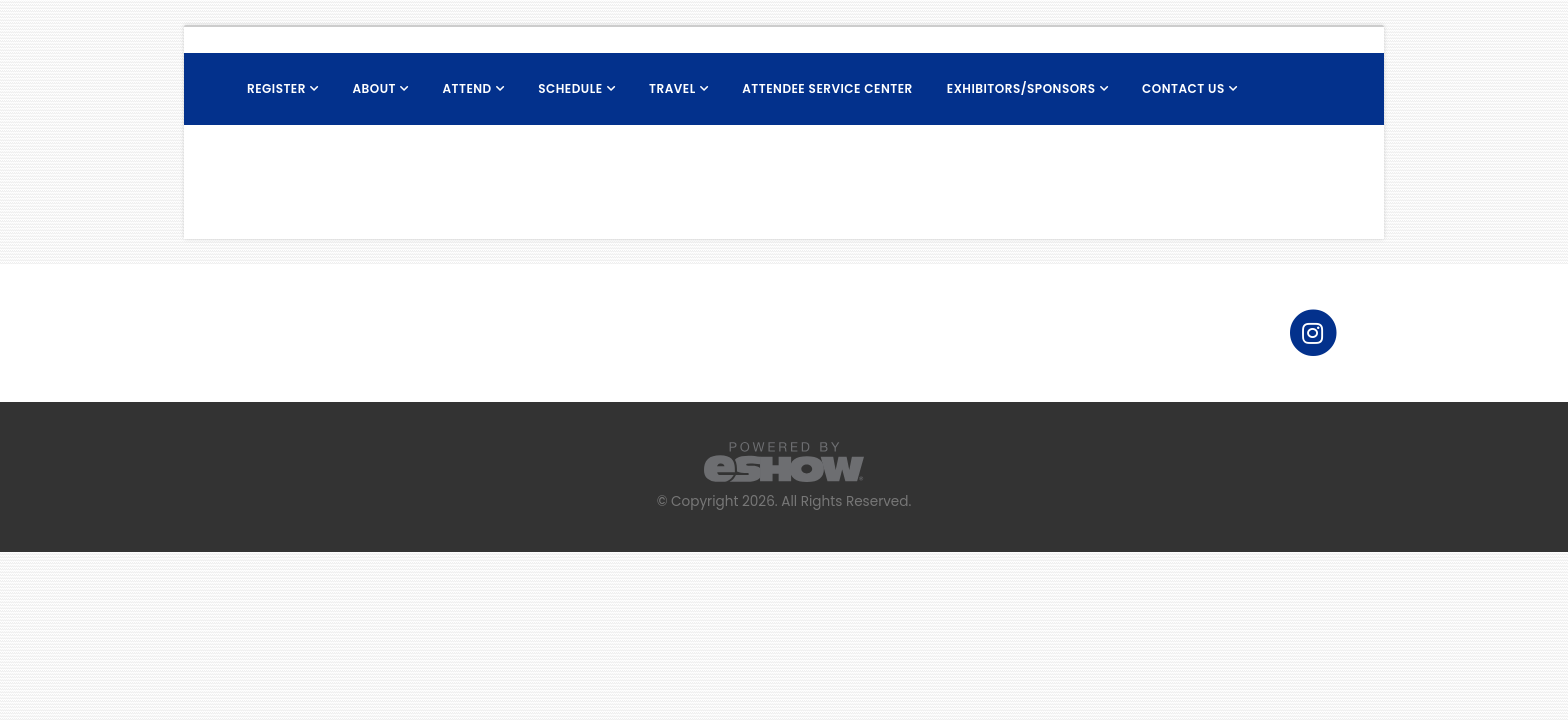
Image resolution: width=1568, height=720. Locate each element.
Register (276, 88)
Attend (466, 88)
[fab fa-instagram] (1312, 331)
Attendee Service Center (827, 88)
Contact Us (1183, 88)
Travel (672, 88)
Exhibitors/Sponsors (1021, 88)
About (374, 88)
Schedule (570, 88)
